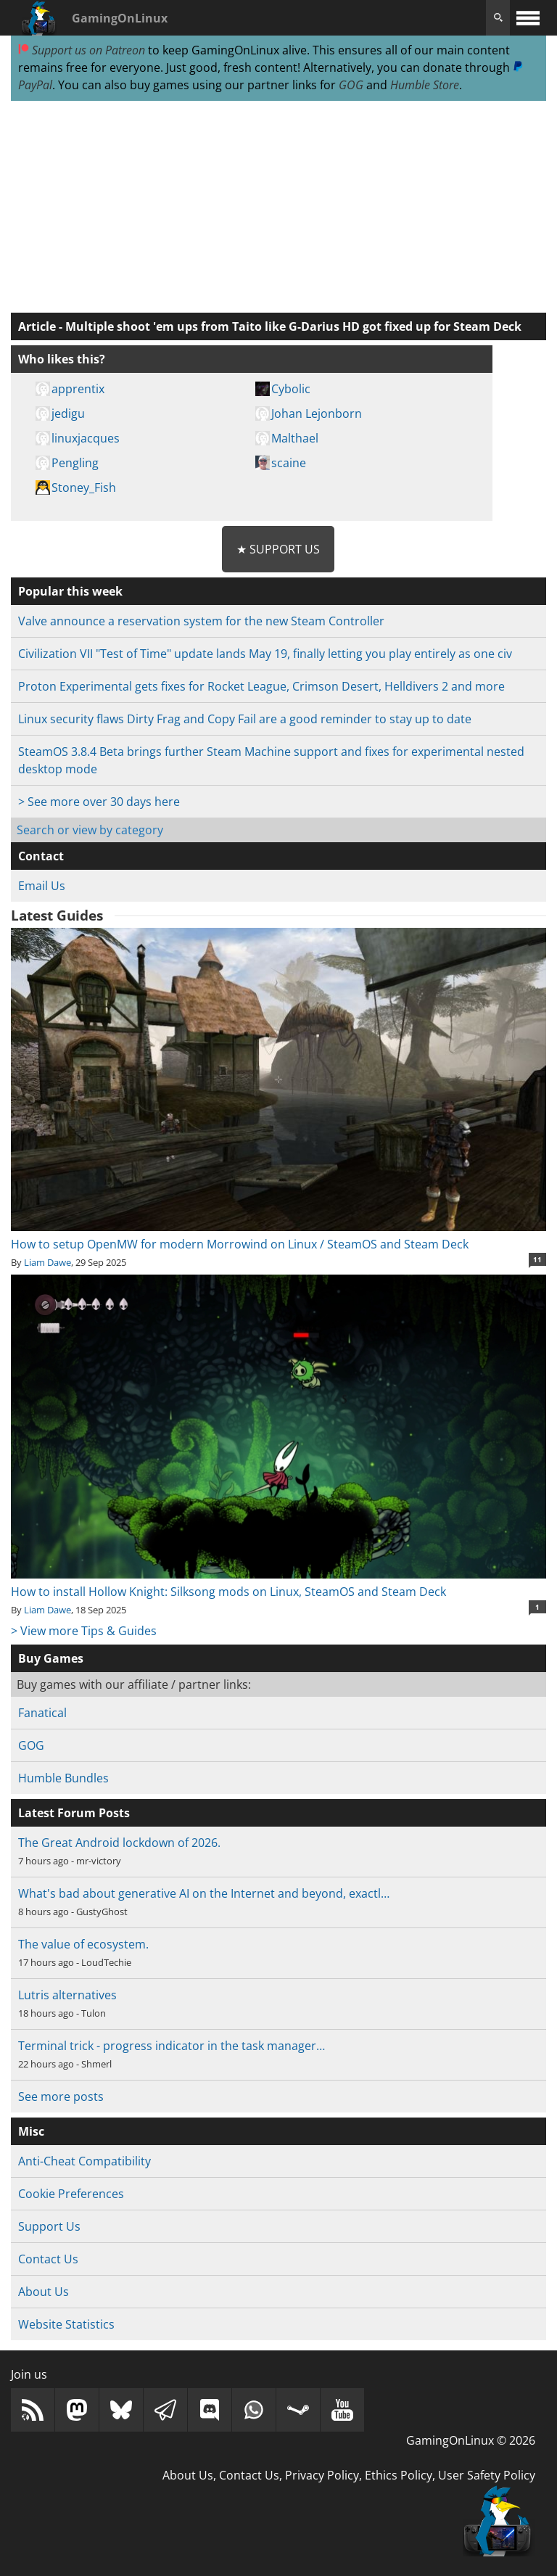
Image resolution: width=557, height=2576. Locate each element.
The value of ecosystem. (83, 1944)
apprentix (77, 389)
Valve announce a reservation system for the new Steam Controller (201, 621)
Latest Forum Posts (74, 1813)
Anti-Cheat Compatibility (84, 2161)
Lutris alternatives (67, 1995)
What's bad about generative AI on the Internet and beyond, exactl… (203, 1893)
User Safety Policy (486, 2475)
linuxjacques (85, 438)
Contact (41, 856)
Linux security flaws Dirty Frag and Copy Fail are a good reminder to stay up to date (244, 719)
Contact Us (48, 2259)
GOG (351, 85)
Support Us (49, 2226)
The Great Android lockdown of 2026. (119, 1843)
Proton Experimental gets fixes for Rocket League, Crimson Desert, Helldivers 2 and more (261, 686)
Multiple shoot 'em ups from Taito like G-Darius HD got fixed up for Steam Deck (293, 326)
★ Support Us (278, 549)
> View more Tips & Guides (84, 1631)
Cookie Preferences (71, 2194)
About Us (43, 2292)
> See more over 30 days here (99, 802)
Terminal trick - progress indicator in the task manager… (171, 2046)
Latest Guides (57, 915)
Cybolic (290, 389)
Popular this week (70, 591)
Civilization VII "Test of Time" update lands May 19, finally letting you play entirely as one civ (265, 654)
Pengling (75, 463)
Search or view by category (90, 830)
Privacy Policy (322, 2475)
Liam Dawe (47, 1262)
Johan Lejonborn (316, 413)
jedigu (68, 413)
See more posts (61, 2096)
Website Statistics (66, 2324)
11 (537, 1259)
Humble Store (424, 85)
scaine (288, 463)
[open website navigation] (528, 18)
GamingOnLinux (120, 18)
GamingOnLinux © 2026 (470, 2440)
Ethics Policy (398, 2475)
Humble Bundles (63, 1778)
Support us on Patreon (81, 50)
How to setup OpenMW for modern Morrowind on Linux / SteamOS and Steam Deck (278, 1235)
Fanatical (42, 1713)
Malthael (294, 438)
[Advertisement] (278, 207)
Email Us (41, 886)
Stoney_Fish (83, 487)
